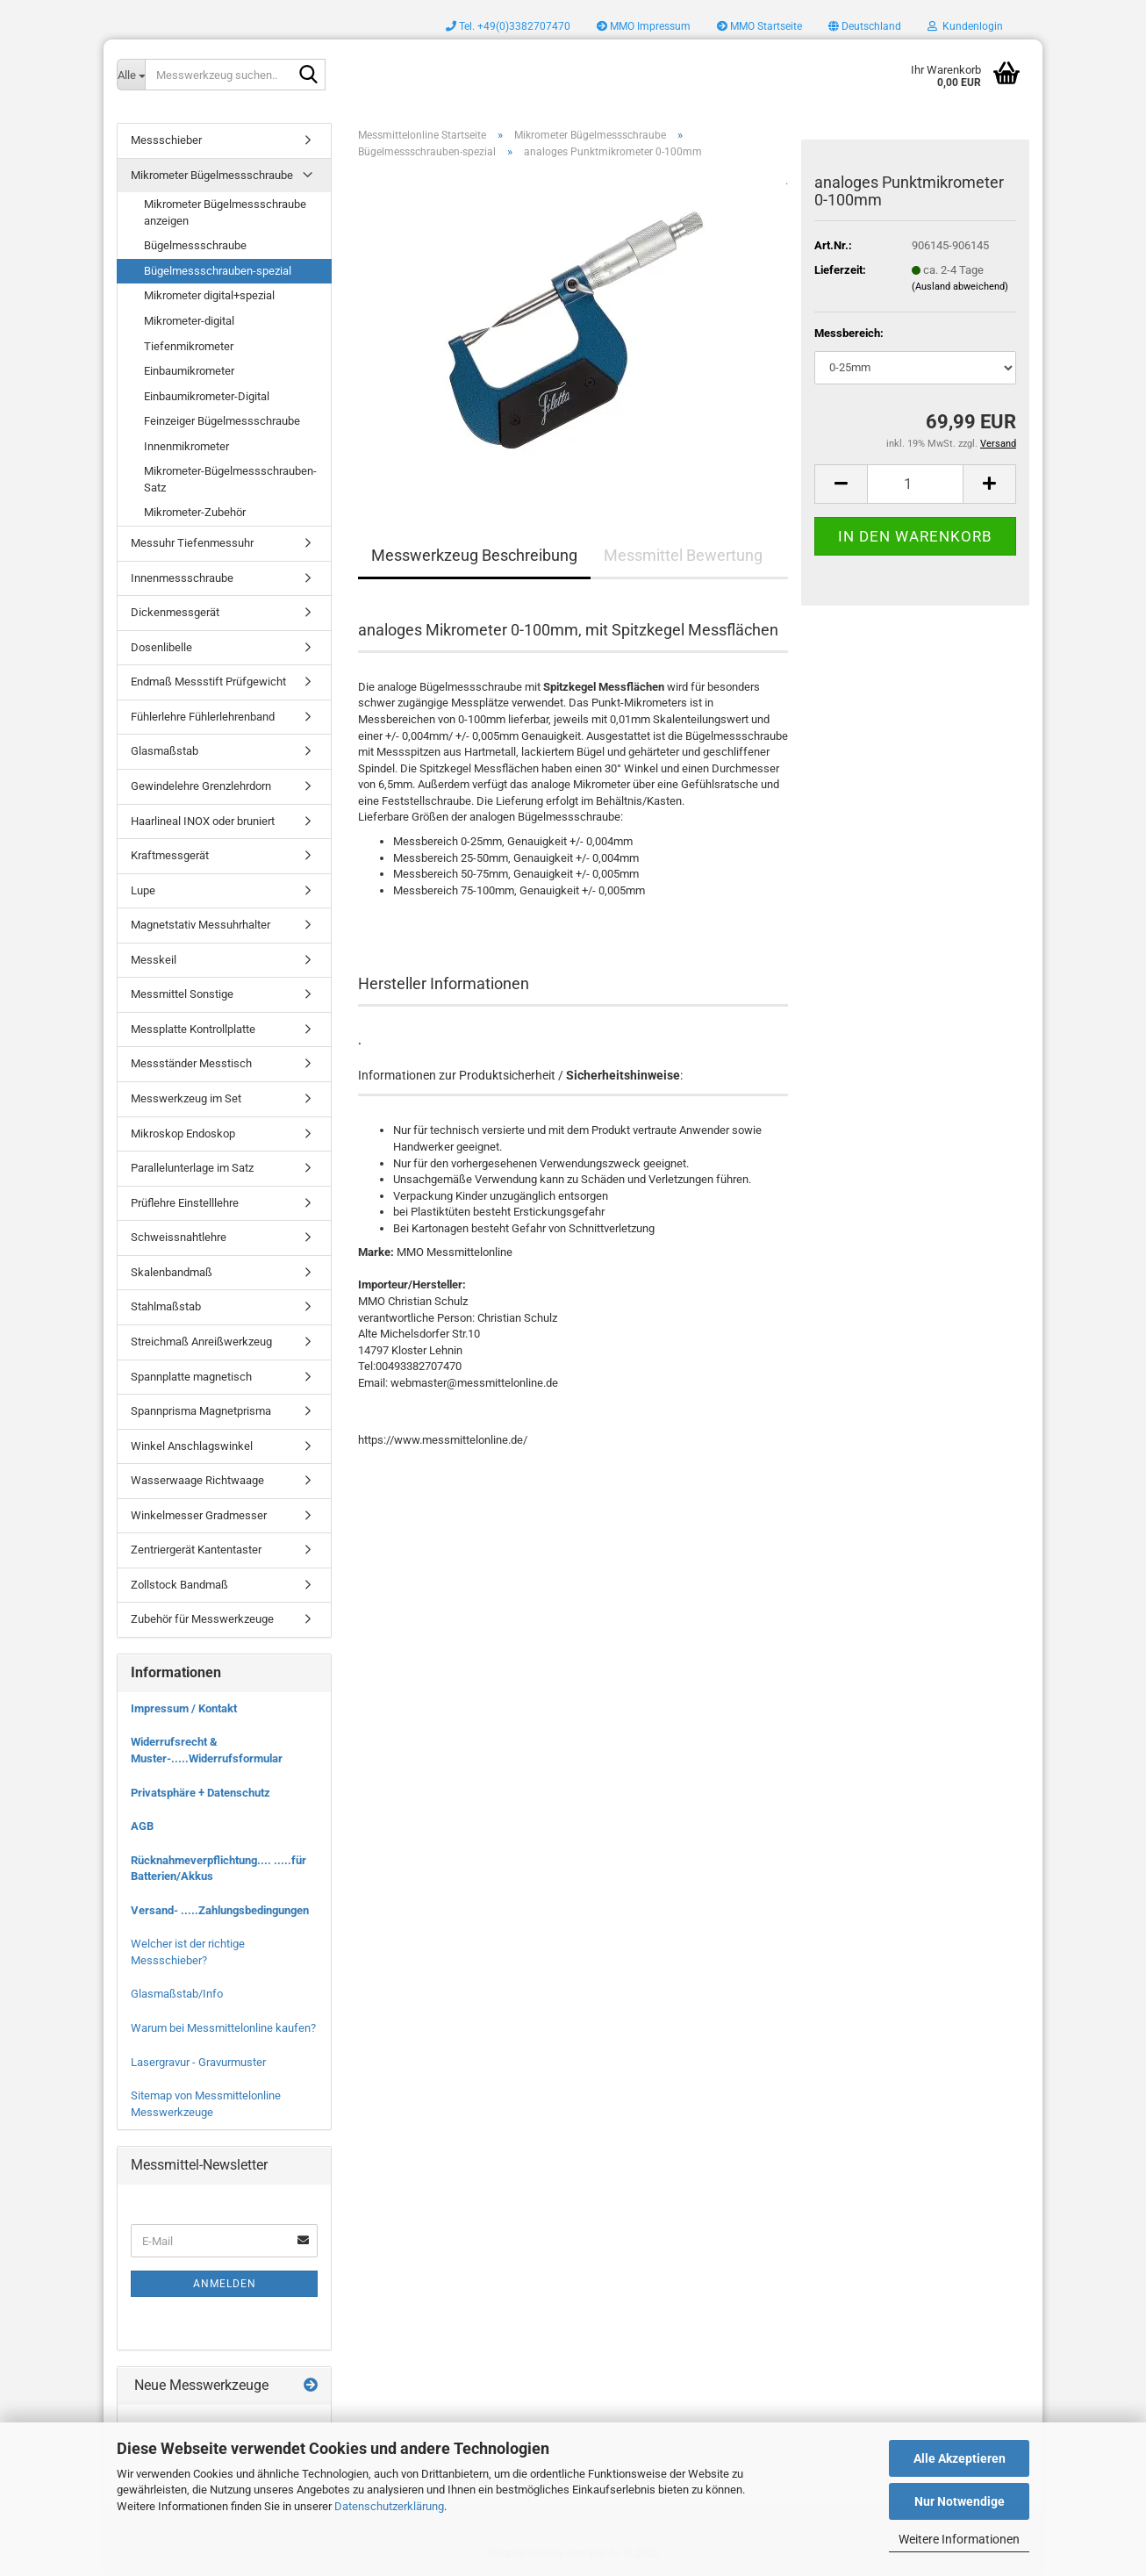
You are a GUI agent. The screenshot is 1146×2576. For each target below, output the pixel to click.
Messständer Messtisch (191, 1063)
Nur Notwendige (959, 2501)
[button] (864, 26)
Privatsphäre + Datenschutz (200, 1792)
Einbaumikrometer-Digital (206, 396)
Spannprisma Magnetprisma (201, 1410)
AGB (142, 1826)
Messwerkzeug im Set (186, 1098)
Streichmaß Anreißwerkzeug (201, 1341)
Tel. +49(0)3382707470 (508, 26)
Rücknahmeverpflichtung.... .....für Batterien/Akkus (218, 1869)
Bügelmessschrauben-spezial (217, 270)
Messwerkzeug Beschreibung (474, 555)
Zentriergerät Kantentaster (196, 1549)
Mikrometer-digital (189, 320)
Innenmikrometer (186, 446)
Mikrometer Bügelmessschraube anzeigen (225, 212)
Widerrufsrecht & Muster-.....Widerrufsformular (207, 1750)
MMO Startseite (759, 26)
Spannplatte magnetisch (191, 1376)
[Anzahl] (915, 484)
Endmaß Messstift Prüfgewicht (208, 681)
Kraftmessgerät (170, 855)
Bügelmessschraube (195, 245)
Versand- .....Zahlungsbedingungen (220, 1910)
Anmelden (224, 2284)
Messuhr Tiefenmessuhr (192, 542)
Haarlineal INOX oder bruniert (203, 821)
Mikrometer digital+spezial (209, 295)
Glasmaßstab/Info (177, 1993)
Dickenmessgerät (175, 612)
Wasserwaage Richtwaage (197, 1480)
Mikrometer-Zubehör (195, 512)
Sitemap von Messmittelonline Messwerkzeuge (206, 2104)
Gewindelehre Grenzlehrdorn (201, 786)
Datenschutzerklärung (389, 2506)
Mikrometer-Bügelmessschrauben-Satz (230, 479)
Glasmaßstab (164, 750)
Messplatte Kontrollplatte (193, 1029)
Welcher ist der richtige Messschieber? (188, 1952)
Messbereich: (849, 333)
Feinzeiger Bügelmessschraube (222, 420)
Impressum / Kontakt (184, 1708)
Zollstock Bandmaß (179, 1584)
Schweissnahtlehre (178, 1237)
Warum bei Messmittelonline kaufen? (223, 2027)
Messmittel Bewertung (683, 555)
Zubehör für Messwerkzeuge (202, 1618)
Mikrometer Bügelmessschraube (212, 175)
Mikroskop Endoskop (183, 1133)
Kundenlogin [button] (965, 26)
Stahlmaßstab (166, 1306)
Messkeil (153, 959)
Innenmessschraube (182, 578)
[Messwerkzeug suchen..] (131, 74)
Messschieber (166, 140)
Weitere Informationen (959, 2539)
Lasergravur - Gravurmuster (198, 2062)
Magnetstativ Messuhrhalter (200, 924)
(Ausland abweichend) (960, 286)
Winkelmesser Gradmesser (199, 1515)
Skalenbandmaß (171, 1272)
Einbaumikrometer (189, 370)
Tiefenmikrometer (188, 346)
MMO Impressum (644, 26)
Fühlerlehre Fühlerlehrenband (203, 716)
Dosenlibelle (161, 647)
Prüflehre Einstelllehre (185, 1202)
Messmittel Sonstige (182, 994)
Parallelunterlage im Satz (192, 1167)
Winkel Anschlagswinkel (192, 1446)
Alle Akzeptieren (959, 2458)
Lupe (143, 890)
